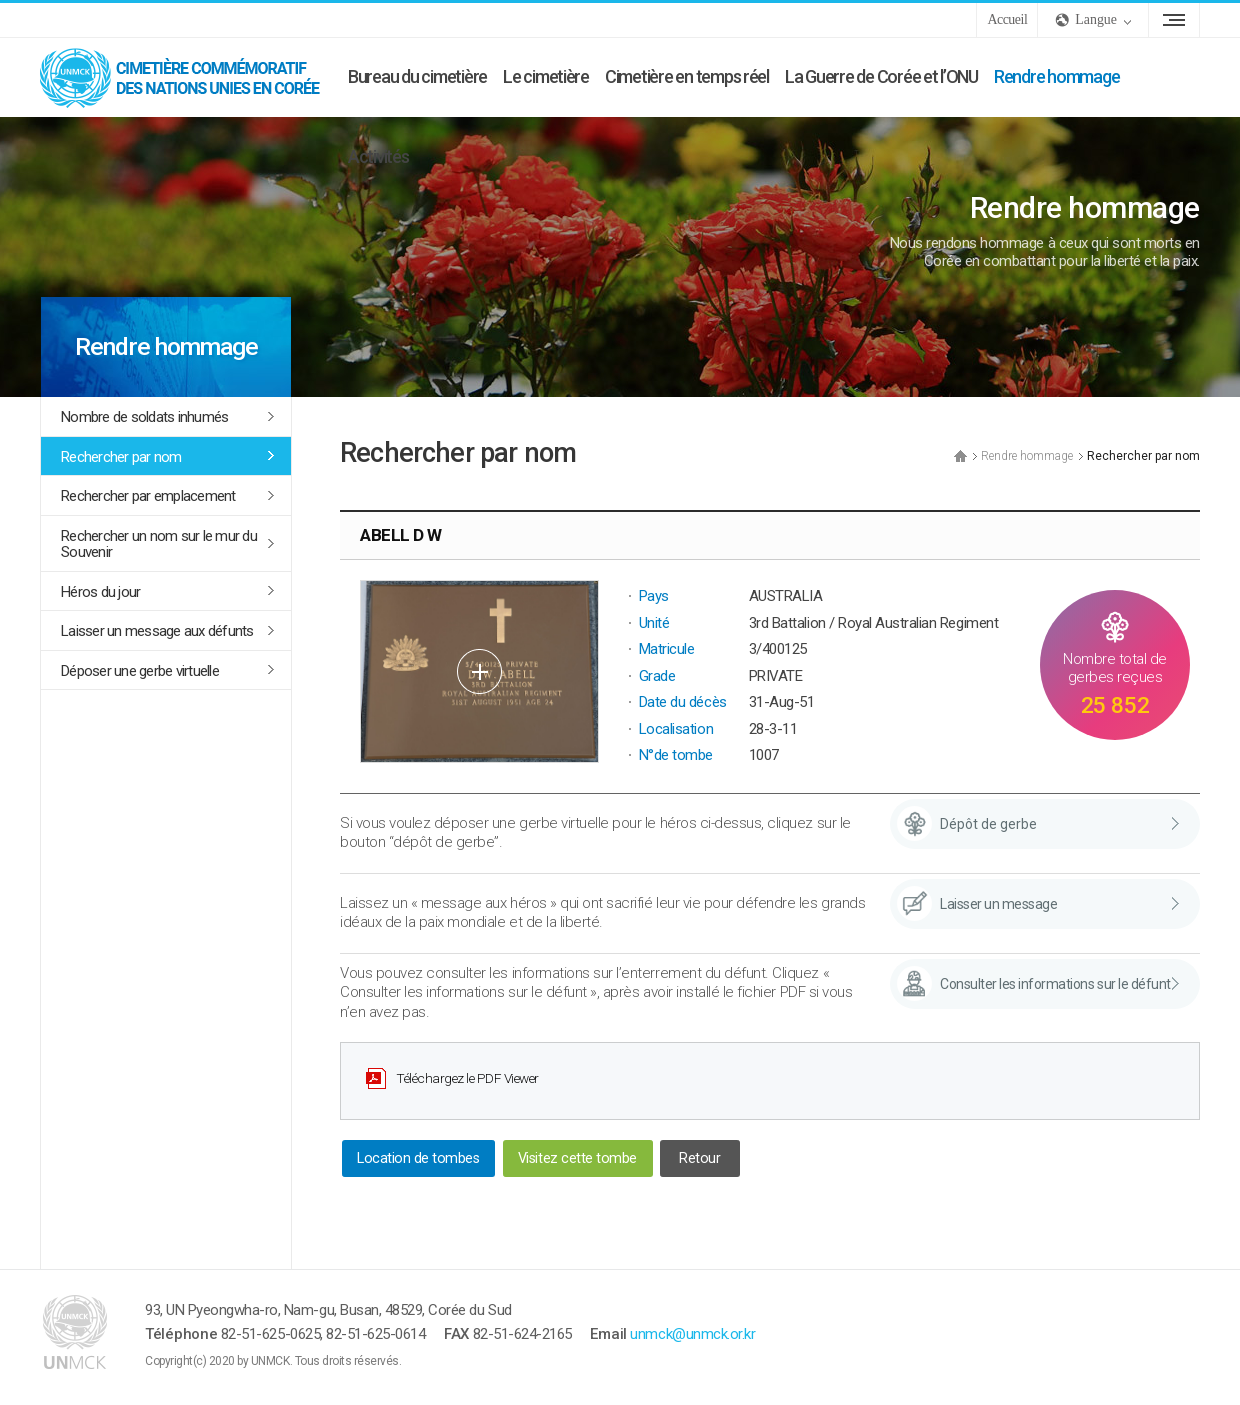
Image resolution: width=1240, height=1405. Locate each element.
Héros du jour (100, 592)
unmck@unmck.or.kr (692, 1334)
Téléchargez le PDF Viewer (467, 1078)
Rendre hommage (1056, 76)
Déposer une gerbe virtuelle (140, 671)
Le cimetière (546, 76)
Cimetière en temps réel (687, 76)
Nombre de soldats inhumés (144, 417)
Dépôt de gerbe (988, 824)
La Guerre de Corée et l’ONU (881, 76)
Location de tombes (418, 1158)
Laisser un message (998, 904)
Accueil (1007, 19)
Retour (699, 1158)
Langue (1096, 19)
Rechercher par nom (121, 457)
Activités (378, 156)
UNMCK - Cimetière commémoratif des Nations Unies (190, 77)
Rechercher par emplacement (148, 496)
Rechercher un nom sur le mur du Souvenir (159, 544)
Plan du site (1174, 20)
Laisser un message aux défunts (157, 631)
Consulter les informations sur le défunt (1055, 984)
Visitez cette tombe (577, 1158)
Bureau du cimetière (417, 76)
